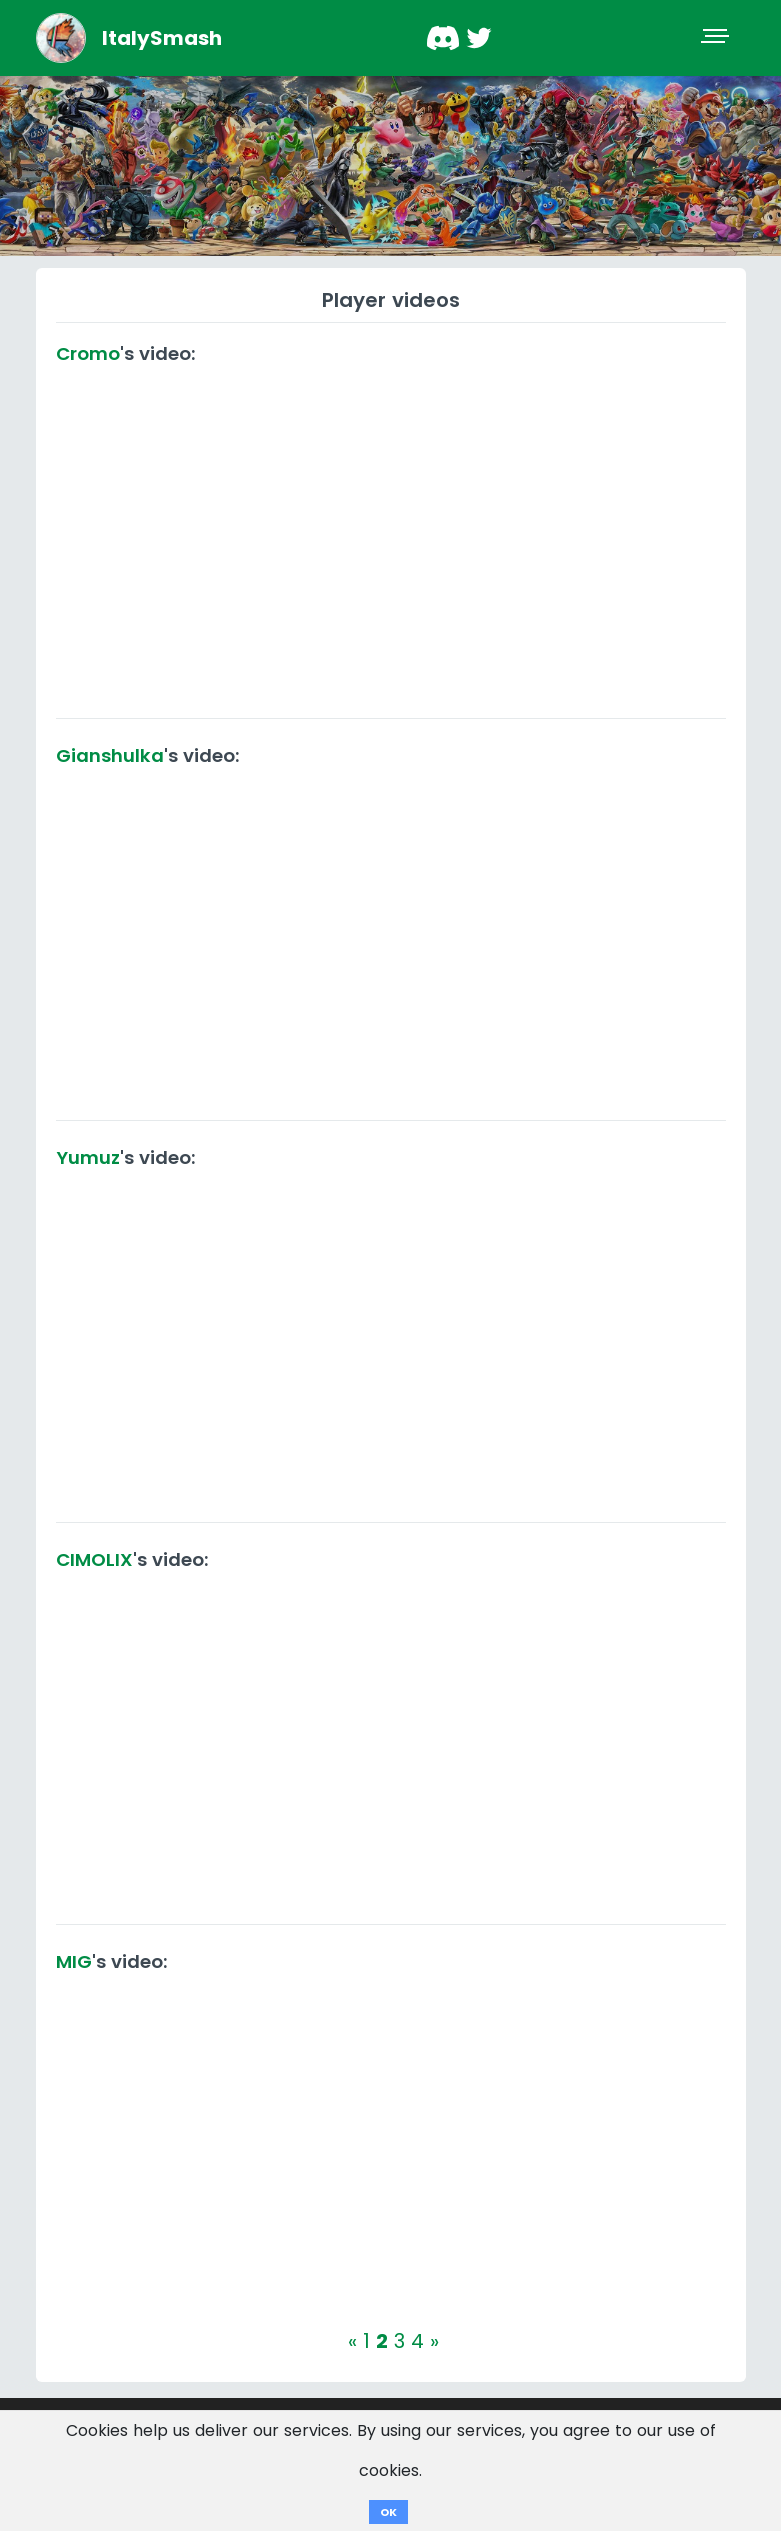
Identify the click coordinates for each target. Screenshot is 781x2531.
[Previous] (352, 2341)
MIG (74, 1961)
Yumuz (88, 1157)
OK (388, 2512)
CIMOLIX (94, 1559)
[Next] (434, 2341)
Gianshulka (110, 755)
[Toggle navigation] (717, 38)
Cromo (88, 353)
